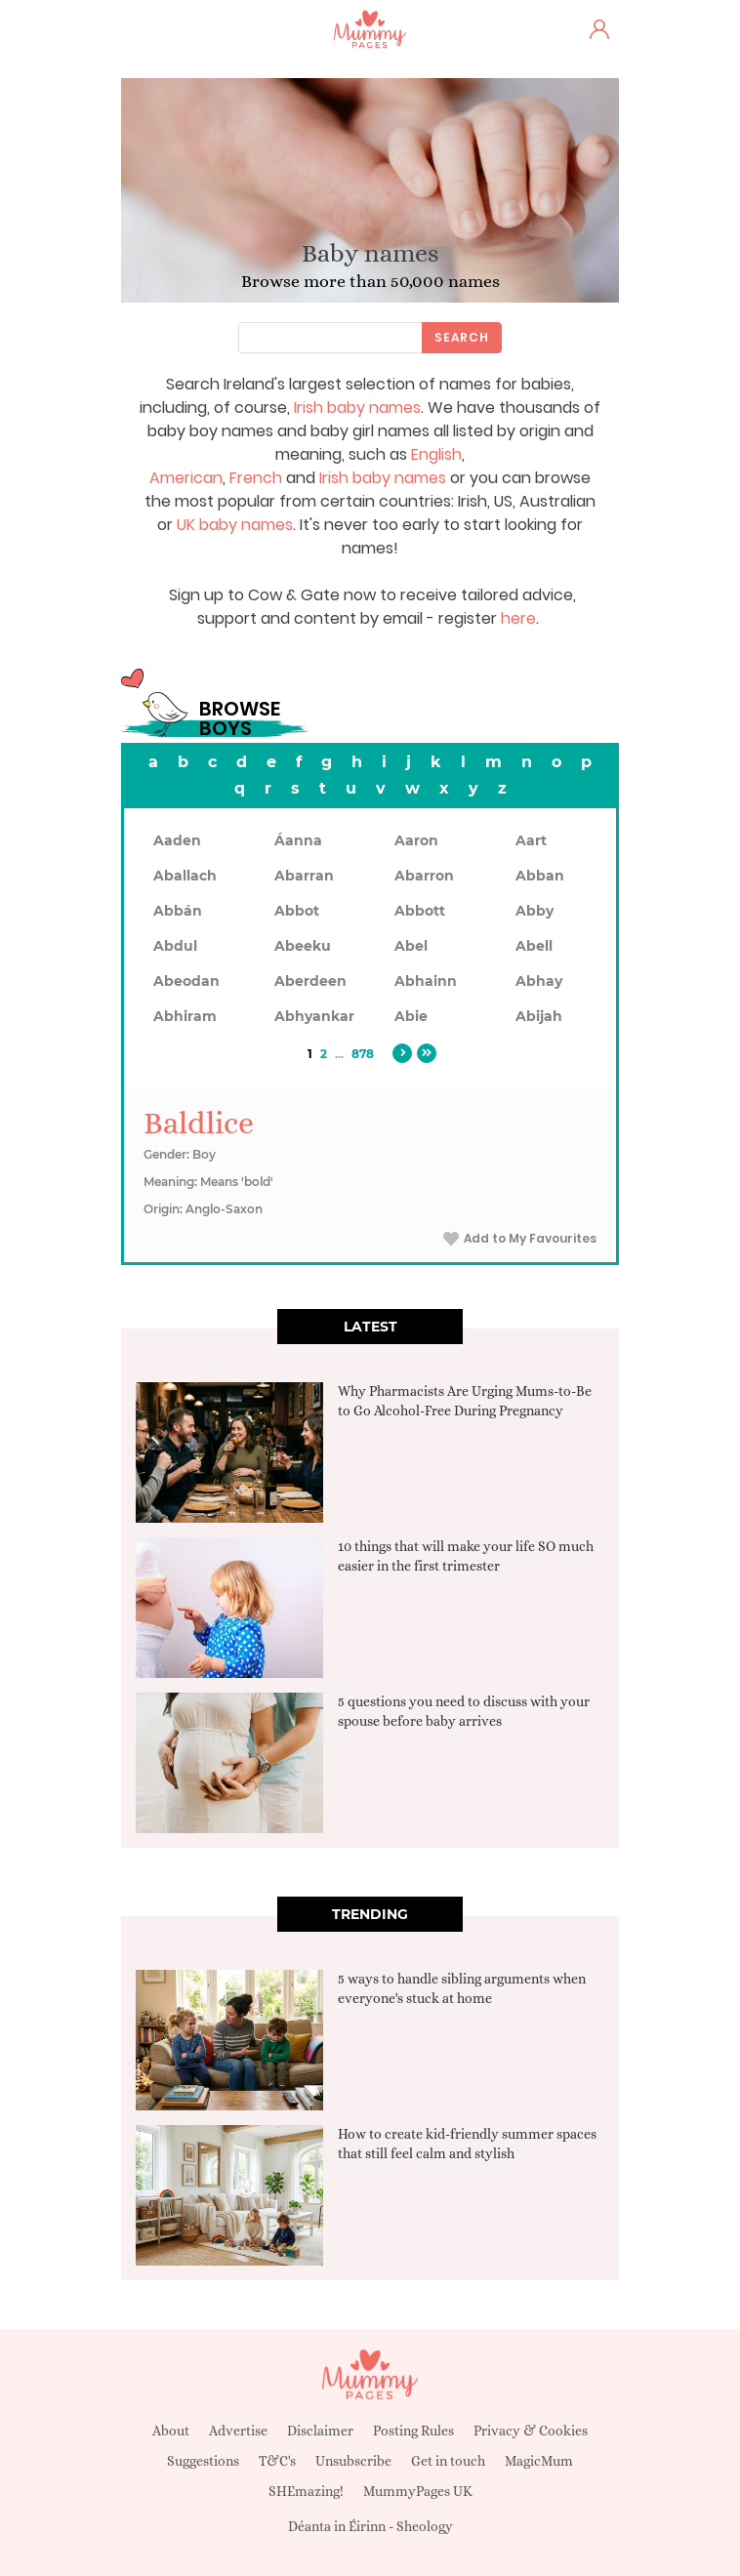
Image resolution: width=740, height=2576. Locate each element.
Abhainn (425, 981)
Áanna (298, 840)
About (170, 2430)
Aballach (185, 875)
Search (461, 337)
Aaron (416, 840)
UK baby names (235, 524)
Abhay (538, 981)
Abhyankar (314, 1016)
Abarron (424, 875)
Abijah (538, 1016)
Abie (411, 1016)
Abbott (419, 911)
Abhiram (185, 1016)
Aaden (177, 840)
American (186, 478)
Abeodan (186, 981)
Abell (534, 946)
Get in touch (448, 2461)
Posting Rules (413, 2430)
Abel (411, 946)
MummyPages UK (418, 2491)
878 (362, 1053)
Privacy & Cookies (530, 2430)
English (436, 454)
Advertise (238, 2430)
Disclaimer (320, 2430)
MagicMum (539, 2461)
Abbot (296, 911)
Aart (531, 840)
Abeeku (302, 946)
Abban (539, 875)
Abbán (177, 911)
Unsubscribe (353, 2461)
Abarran (304, 875)
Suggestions (203, 2461)
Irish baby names (357, 407)
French (255, 478)
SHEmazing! (306, 2491)
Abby (534, 911)
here (518, 618)
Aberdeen (310, 981)
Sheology (424, 2526)
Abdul (175, 946)
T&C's (277, 2461)
